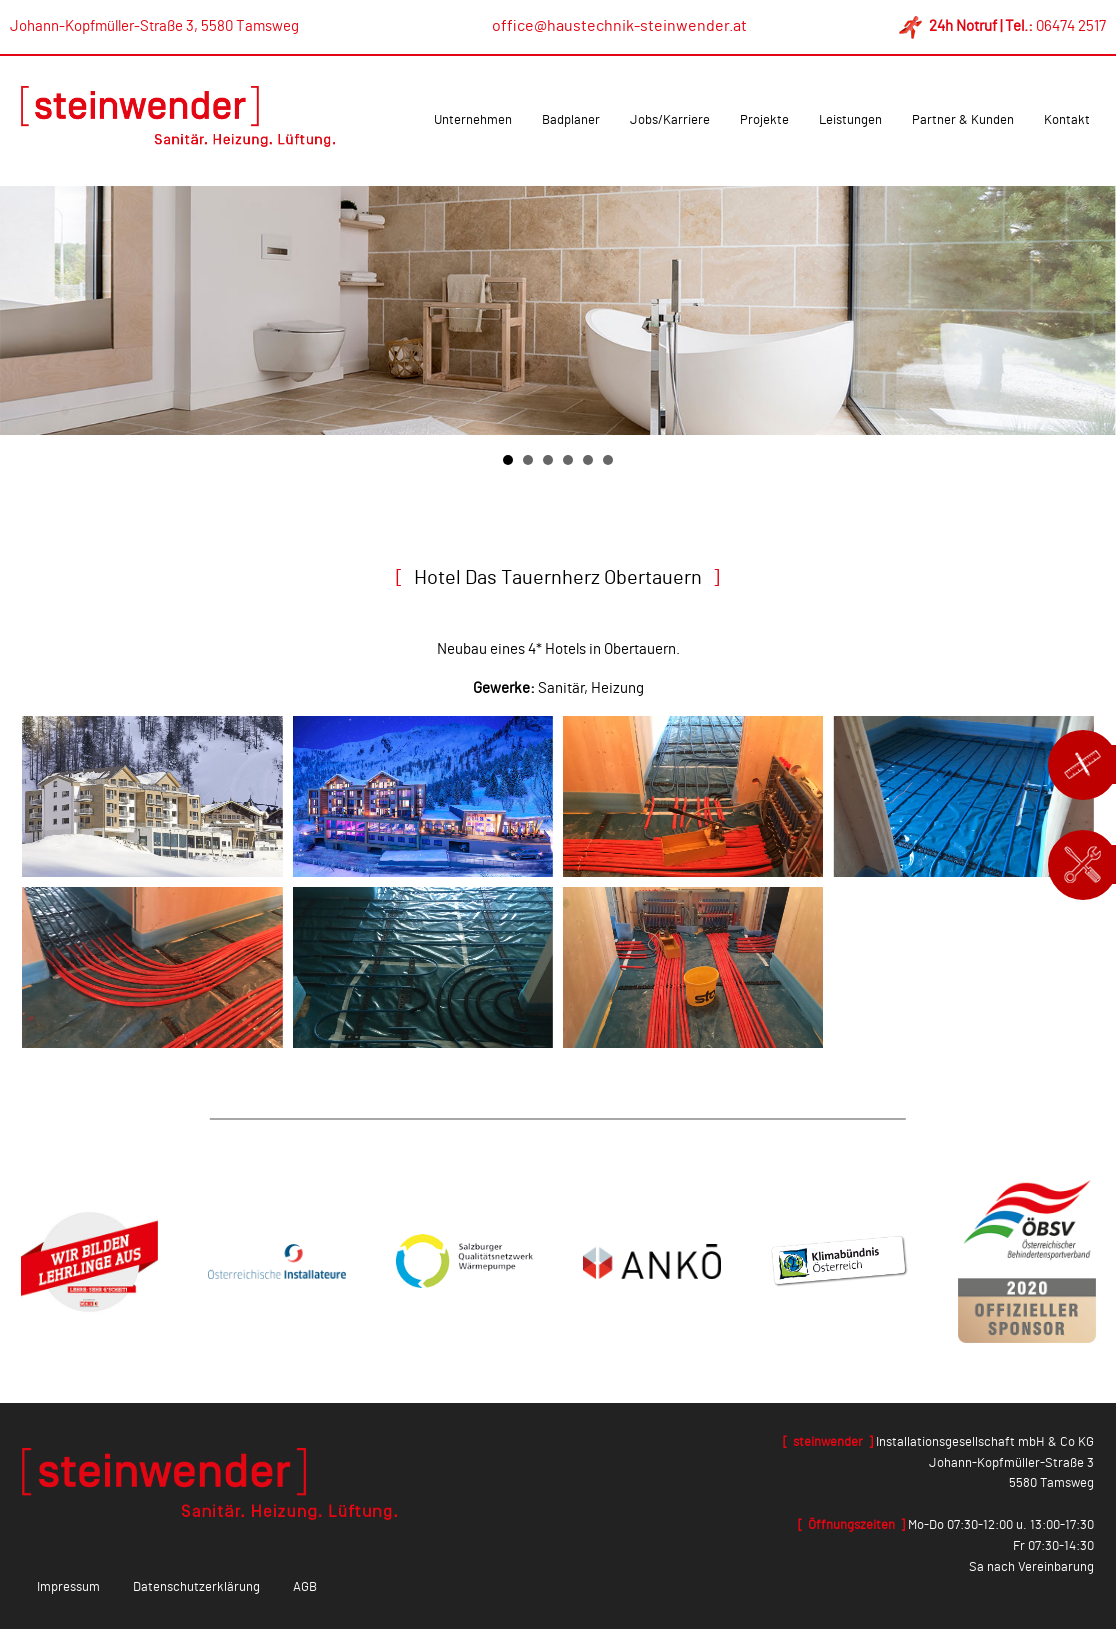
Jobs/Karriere (670, 120)
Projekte (764, 120)
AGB (305, 1587)
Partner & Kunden (963, 120)
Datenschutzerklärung (196, 1587)
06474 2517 (1071, 26)
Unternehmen (473, 120)
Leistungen (850, 120)
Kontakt (1067, 120)
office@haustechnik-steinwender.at (619, 26)
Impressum (68, 1587)
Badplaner (571, 120)
